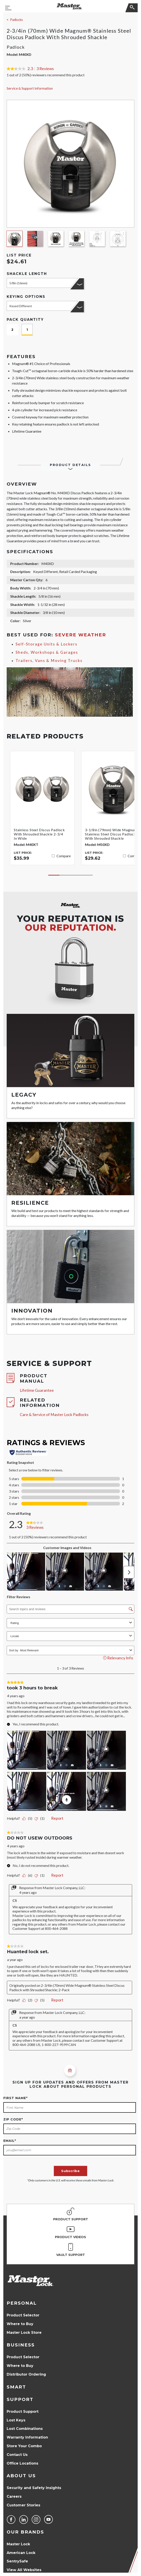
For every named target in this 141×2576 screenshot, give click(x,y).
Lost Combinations (25, 2429)
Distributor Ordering (26, 2374)
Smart (16, 2387)
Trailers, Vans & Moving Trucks (49, 660)
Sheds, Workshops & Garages (47, 652)
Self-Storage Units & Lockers (46, 644)
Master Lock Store (24, 2332)
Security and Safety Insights (34, 2488)
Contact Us (17, 2455)
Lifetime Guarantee (37, 1390)
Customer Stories (23, 2505)
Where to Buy (20, 2324)
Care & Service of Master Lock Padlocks (54, 1414)
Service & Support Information (30, 88)
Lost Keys (16, 2420)
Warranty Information (27, 2437)
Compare (63, 856)
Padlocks (16, 20)
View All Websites (24, 2570)
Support (20, 2399)
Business (21, 2345)
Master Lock (18, 2544)
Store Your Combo (24, 2446)
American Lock (21, 2553)
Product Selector (23, 2315)
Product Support (22, 2411)
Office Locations (22, 2463)
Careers (14, 2496)
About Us (21, 2475)
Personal (22, 2303)
